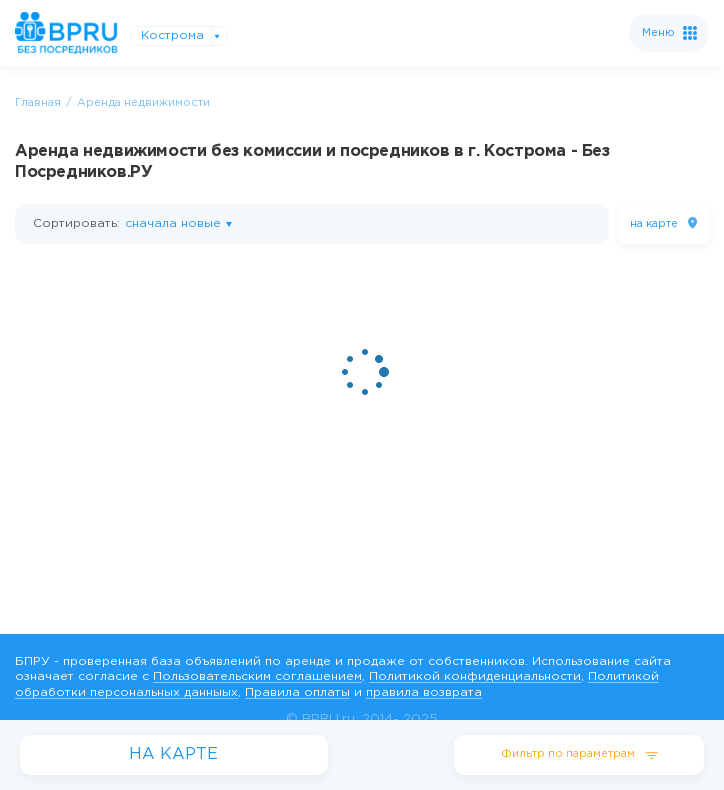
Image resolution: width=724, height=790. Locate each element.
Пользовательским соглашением (257, 676)
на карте (654, 224)
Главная (38, 103)
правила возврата (424, 692)
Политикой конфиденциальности (475, 676)
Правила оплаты (297, 692)
